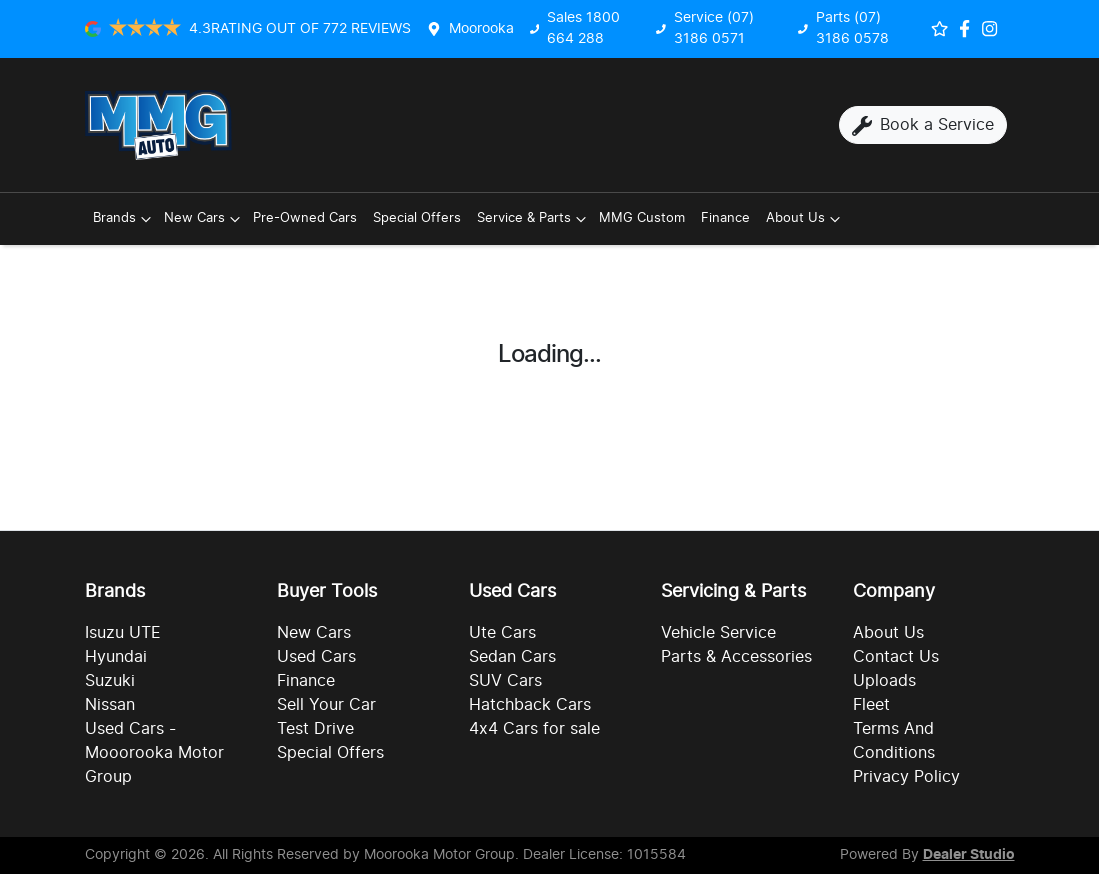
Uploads (884, 681)
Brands (124, 219)
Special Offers (417, 218)
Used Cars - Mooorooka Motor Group (154, 753)
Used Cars (316, 657)
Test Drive (315, 729)
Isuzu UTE (123, 633)
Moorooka (481, 29)
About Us (805, 219)
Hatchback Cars (530, 705)
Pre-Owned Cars (305, 218)
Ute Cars (502, 633)
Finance (725, 218)
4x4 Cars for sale (534, 729)
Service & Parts (534, 219)
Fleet (871, 705)
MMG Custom (642, 218)
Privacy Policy (906, 777)
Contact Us (896, 657)
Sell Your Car (326, 705)
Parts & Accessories (736, 657)
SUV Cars (505, 681)
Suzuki (110, 681)
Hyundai (116, 657)
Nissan (110, 705)
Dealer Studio (969, 855)
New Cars (204, 219)
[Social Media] (968, 28)
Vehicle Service (718, 633)
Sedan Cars (512, 657)
